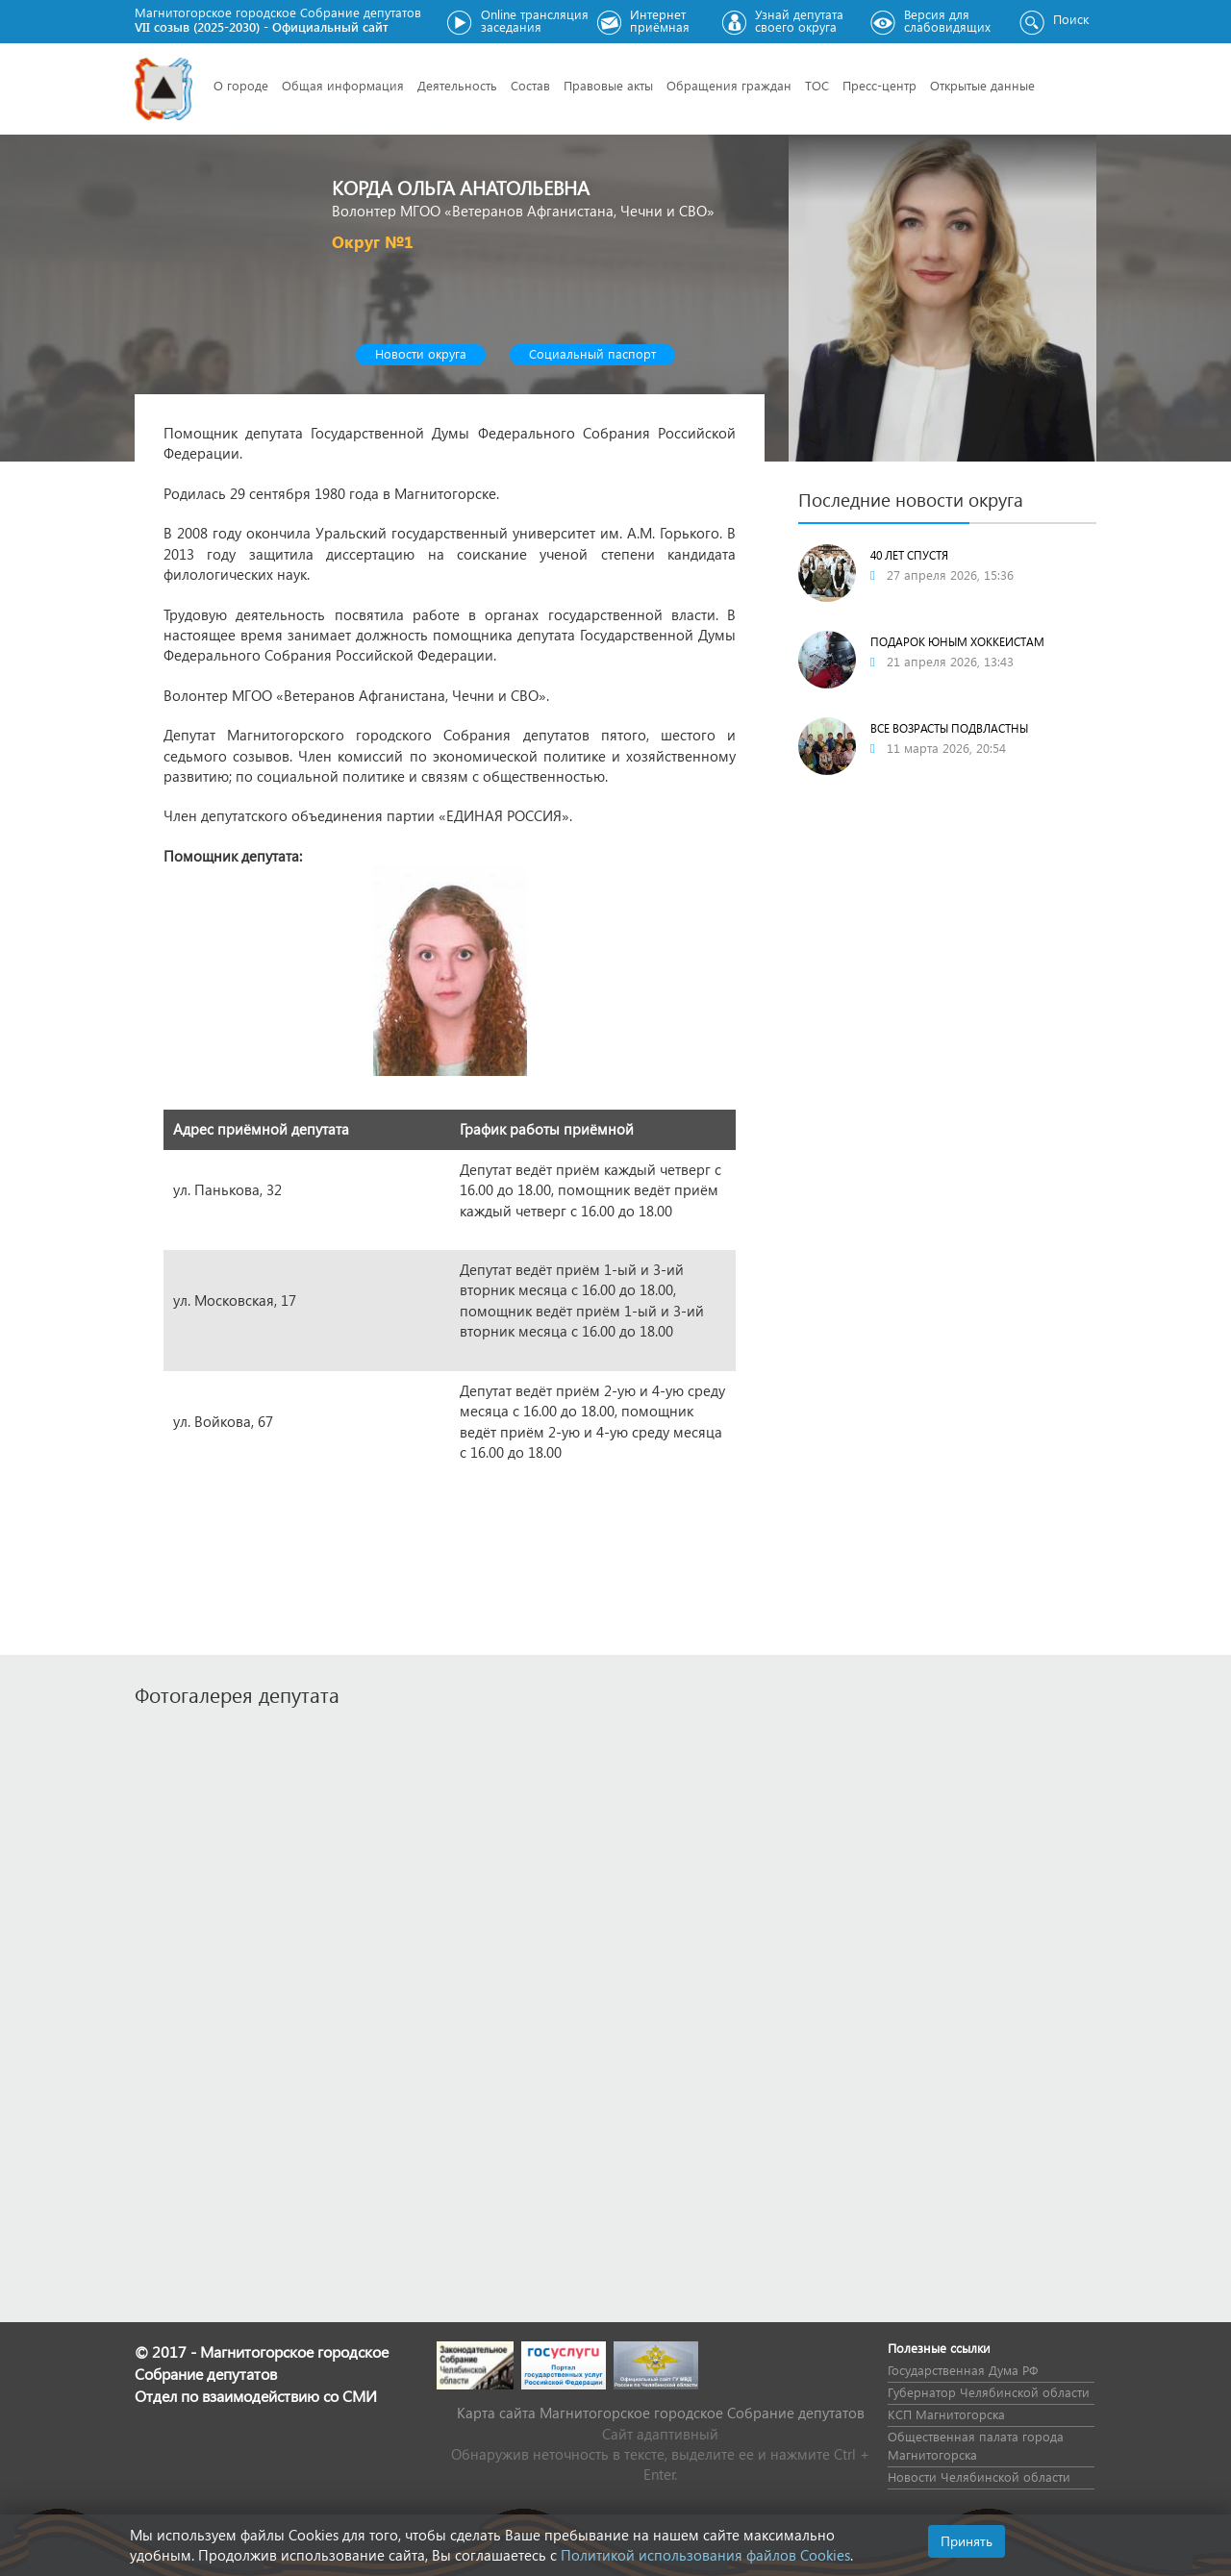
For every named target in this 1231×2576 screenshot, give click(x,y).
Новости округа (420, 353)
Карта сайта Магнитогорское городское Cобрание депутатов (661, 2412)
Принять (966, 2541)
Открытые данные (982, 85)
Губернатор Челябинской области (989, 2392)
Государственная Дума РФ (963, 2370)
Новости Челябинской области (979, 2476)
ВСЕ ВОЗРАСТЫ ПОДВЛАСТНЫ (949, 728)
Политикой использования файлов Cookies (705, 2554)
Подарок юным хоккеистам (957, 642)
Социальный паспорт (592, 353)
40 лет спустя (909, 555)
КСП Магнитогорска (946, 2414)
